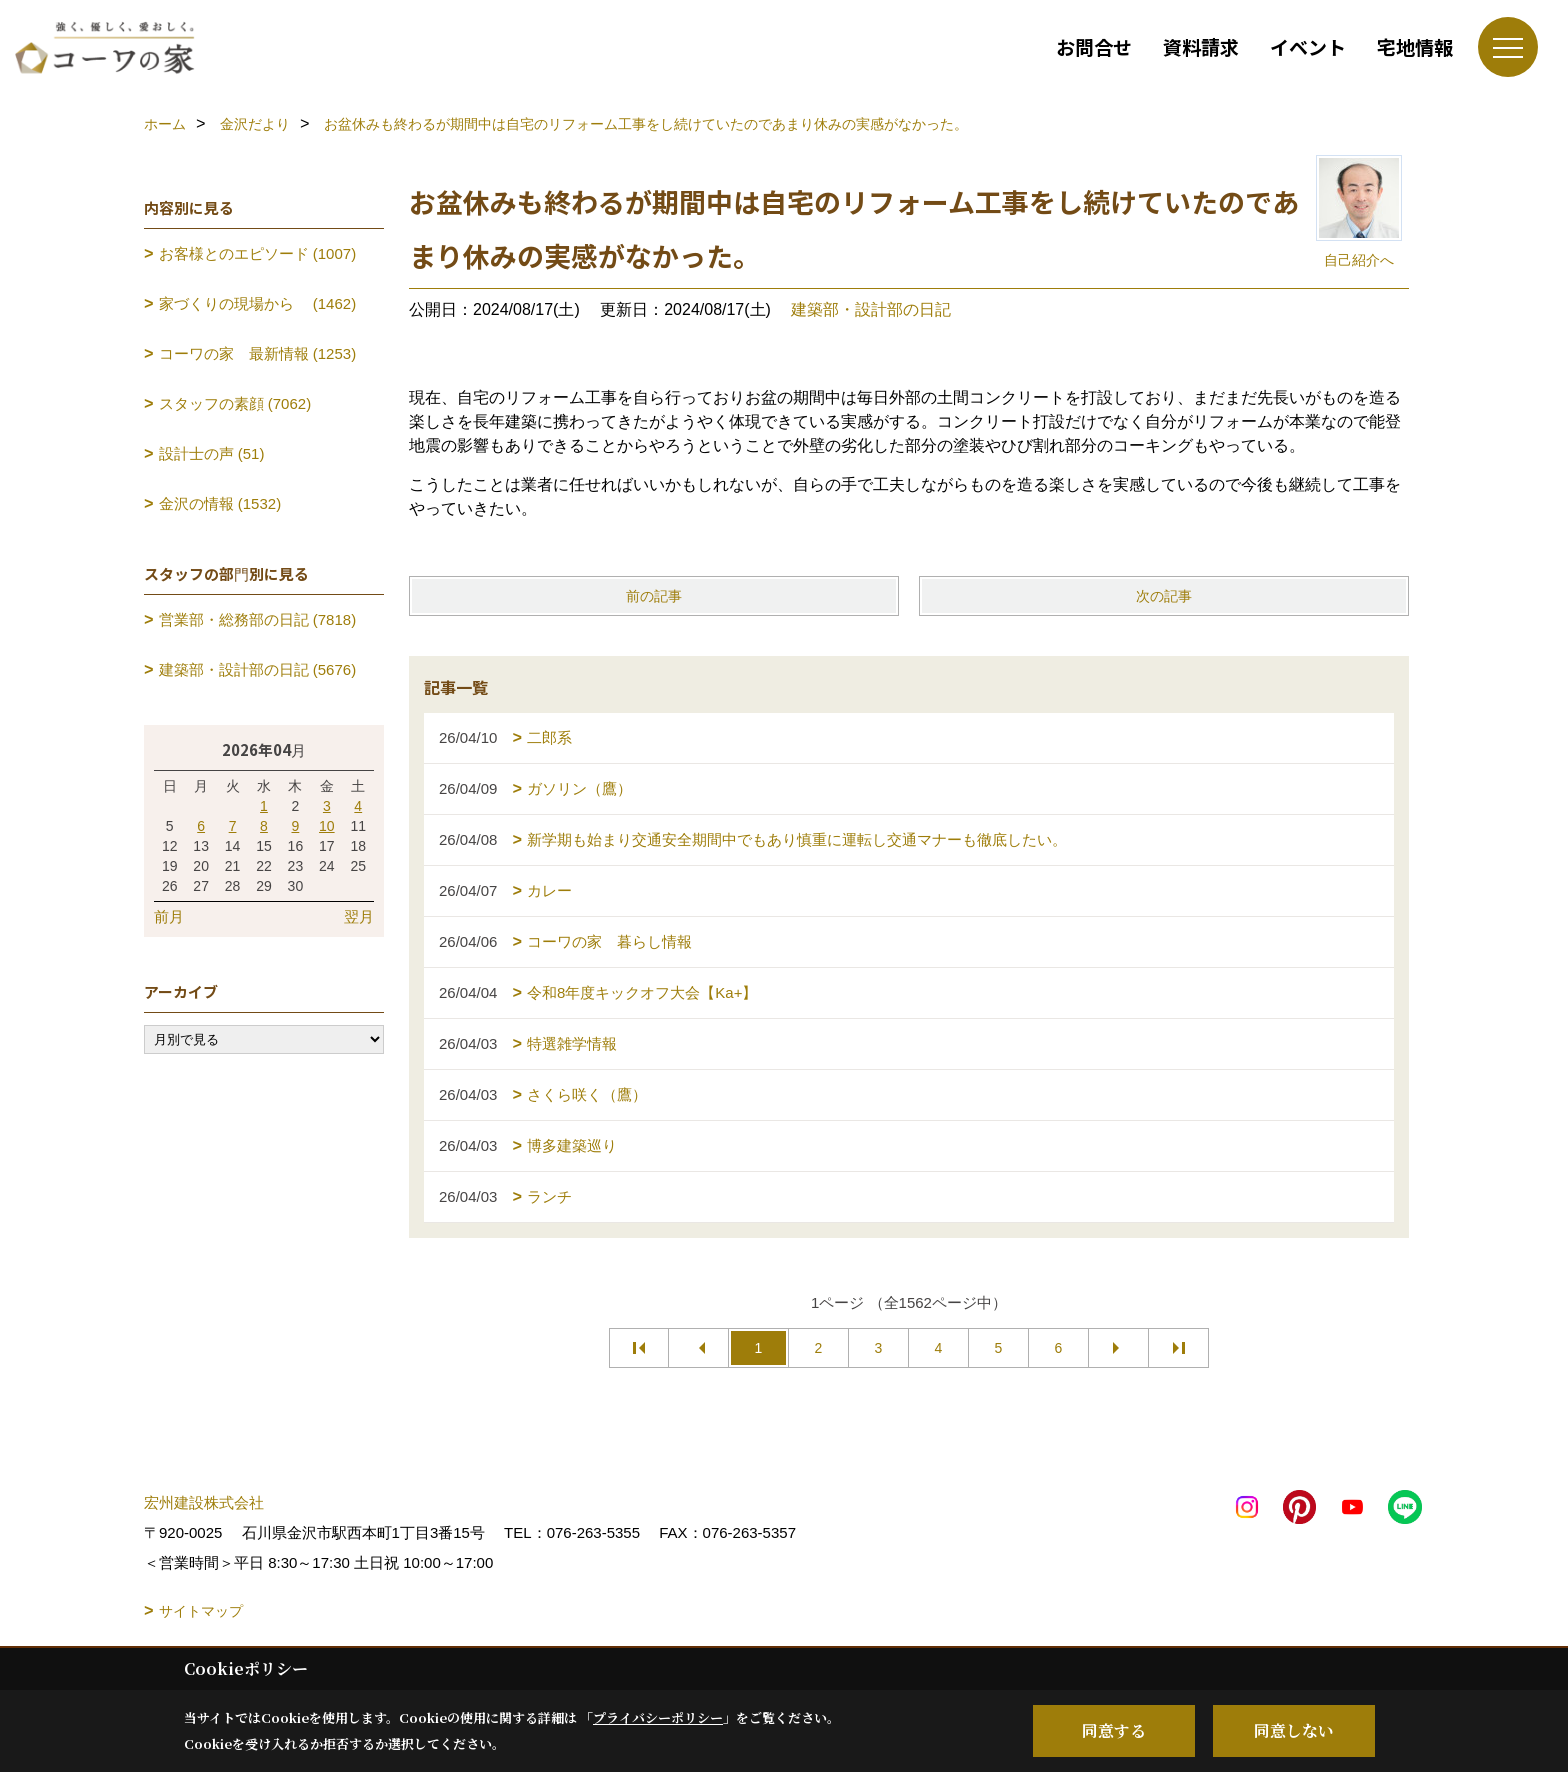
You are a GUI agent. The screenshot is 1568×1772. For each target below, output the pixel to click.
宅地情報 (1415, 46)
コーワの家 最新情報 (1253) (258, 353)
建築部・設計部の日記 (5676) (258, 669)
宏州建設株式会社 (204, 1502)
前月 (169, 916)
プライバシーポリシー (658, 1717)
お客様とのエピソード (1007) (258, 253)
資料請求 (1201, 46)
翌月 (359, 916)
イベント (1308, 46)
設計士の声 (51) (212, 453)
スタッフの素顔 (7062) (235, 403)
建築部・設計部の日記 (871, 309)
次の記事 (1164, 596)
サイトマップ (201, 1611)
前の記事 (654, 596)
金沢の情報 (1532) (220, 503)
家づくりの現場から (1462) (258, 303)
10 (327, 826)
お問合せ (1094, 46)
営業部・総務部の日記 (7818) (258, 619)
